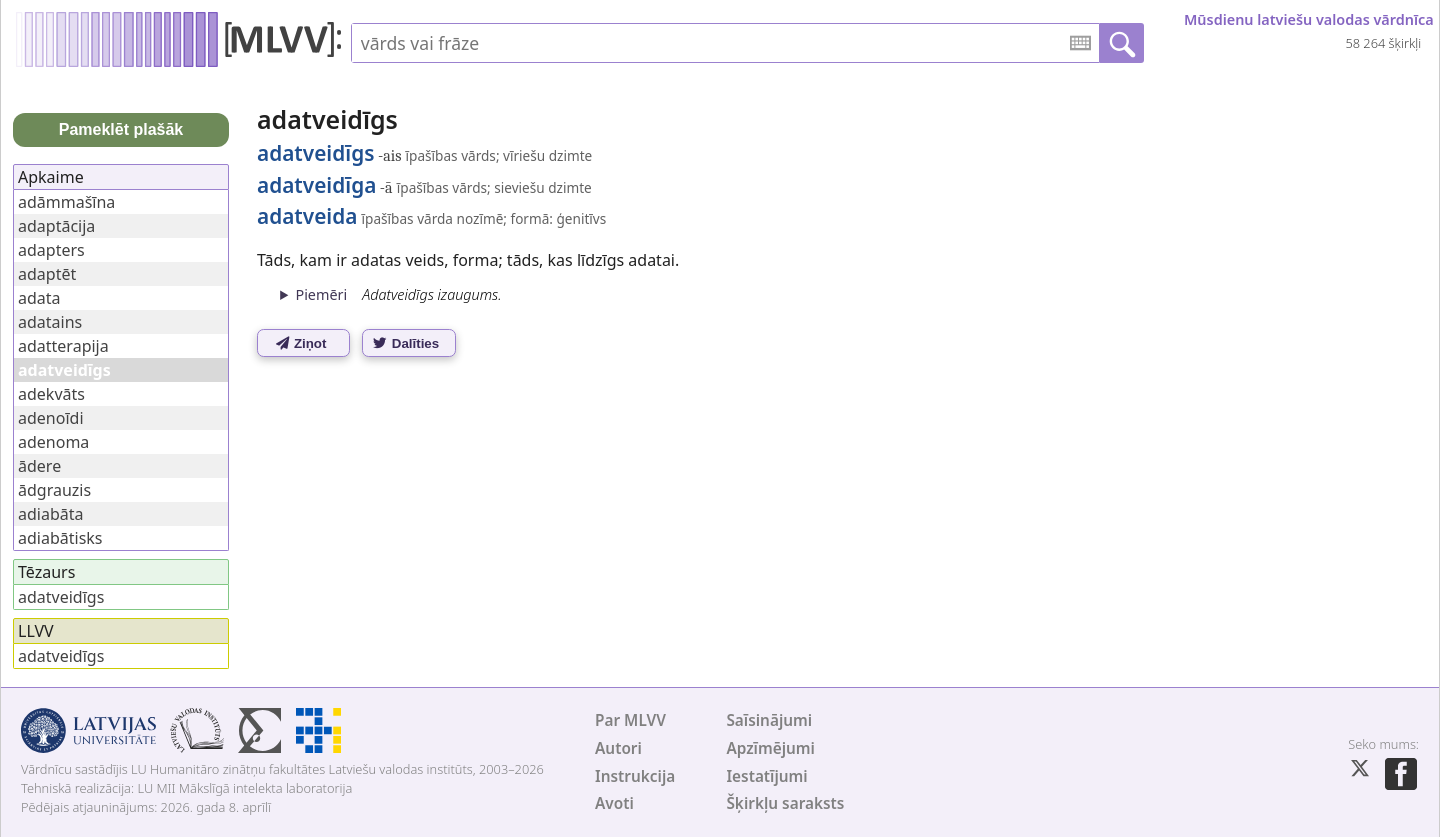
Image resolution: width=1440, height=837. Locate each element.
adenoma (53, 442)
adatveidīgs (61, 597)
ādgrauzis (54, 490)
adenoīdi (51, 418)
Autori (618, 748)
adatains (50, 322)
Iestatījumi (766, 776)
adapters (51, 250)
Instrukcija (635, 776)
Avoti (614, 803)
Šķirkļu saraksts (785, 803)
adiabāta (51, 514)
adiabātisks (60, 538)
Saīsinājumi (769, 720)
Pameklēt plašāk (121, 129)
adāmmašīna (66, 202)
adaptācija (56, 226)
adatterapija (63, 346)
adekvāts (51, 394)
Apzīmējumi (770, 748)
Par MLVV (630, 720)
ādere (39, 466)
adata (39, 298)
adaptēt (47, 274)
